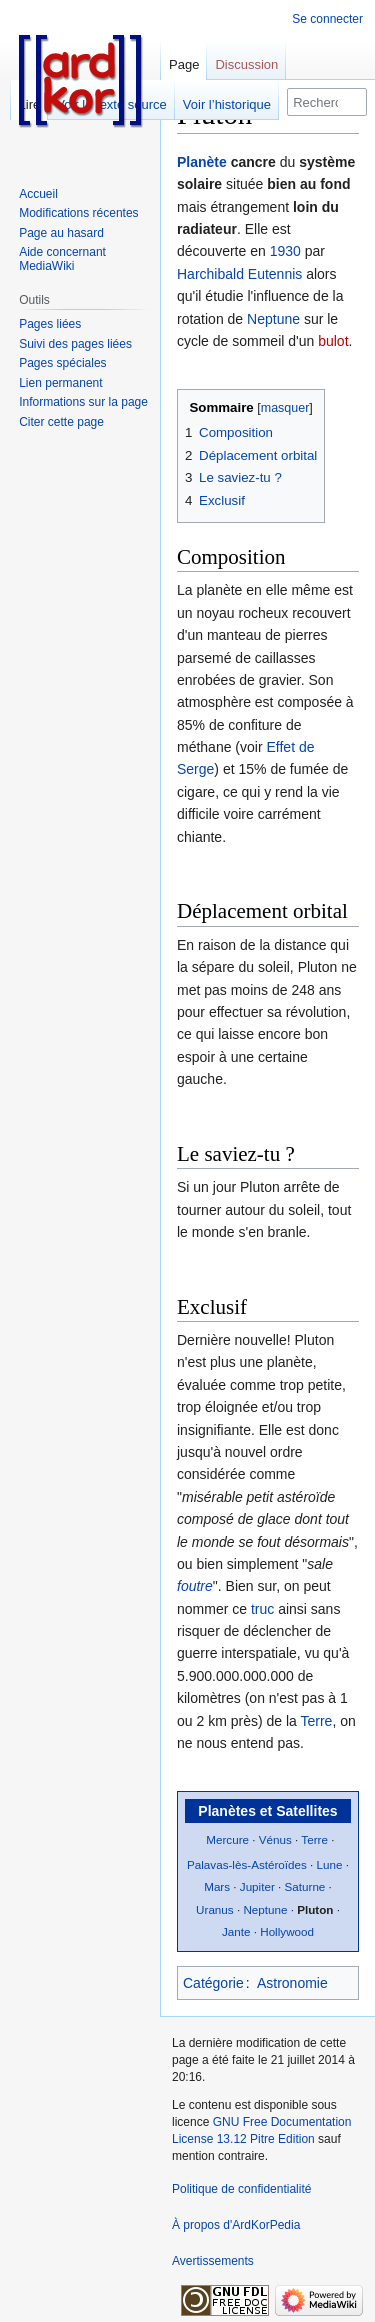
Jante (236, 1931)
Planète (202, 162)
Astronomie (292, 1983)
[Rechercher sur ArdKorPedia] (327, 102)
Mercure (227, 1839)
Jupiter (257, 1886)
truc (262, 1609)
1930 (285, 251)
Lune (330, 1864)
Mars (217, 1886)
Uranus (215, 1909)
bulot (333, 341)
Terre (316, 1721)
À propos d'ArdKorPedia (236, 2225)
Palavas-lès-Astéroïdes (247, 1864)
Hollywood (287, 1931)
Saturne (305, 1886)
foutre (195, 1586)
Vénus (275, 1839)
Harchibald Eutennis (239, 274)
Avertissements (213, 2261)
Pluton (315, 1909)
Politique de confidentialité (241, 2189)
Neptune (273, 319)
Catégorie (213, 1983)
